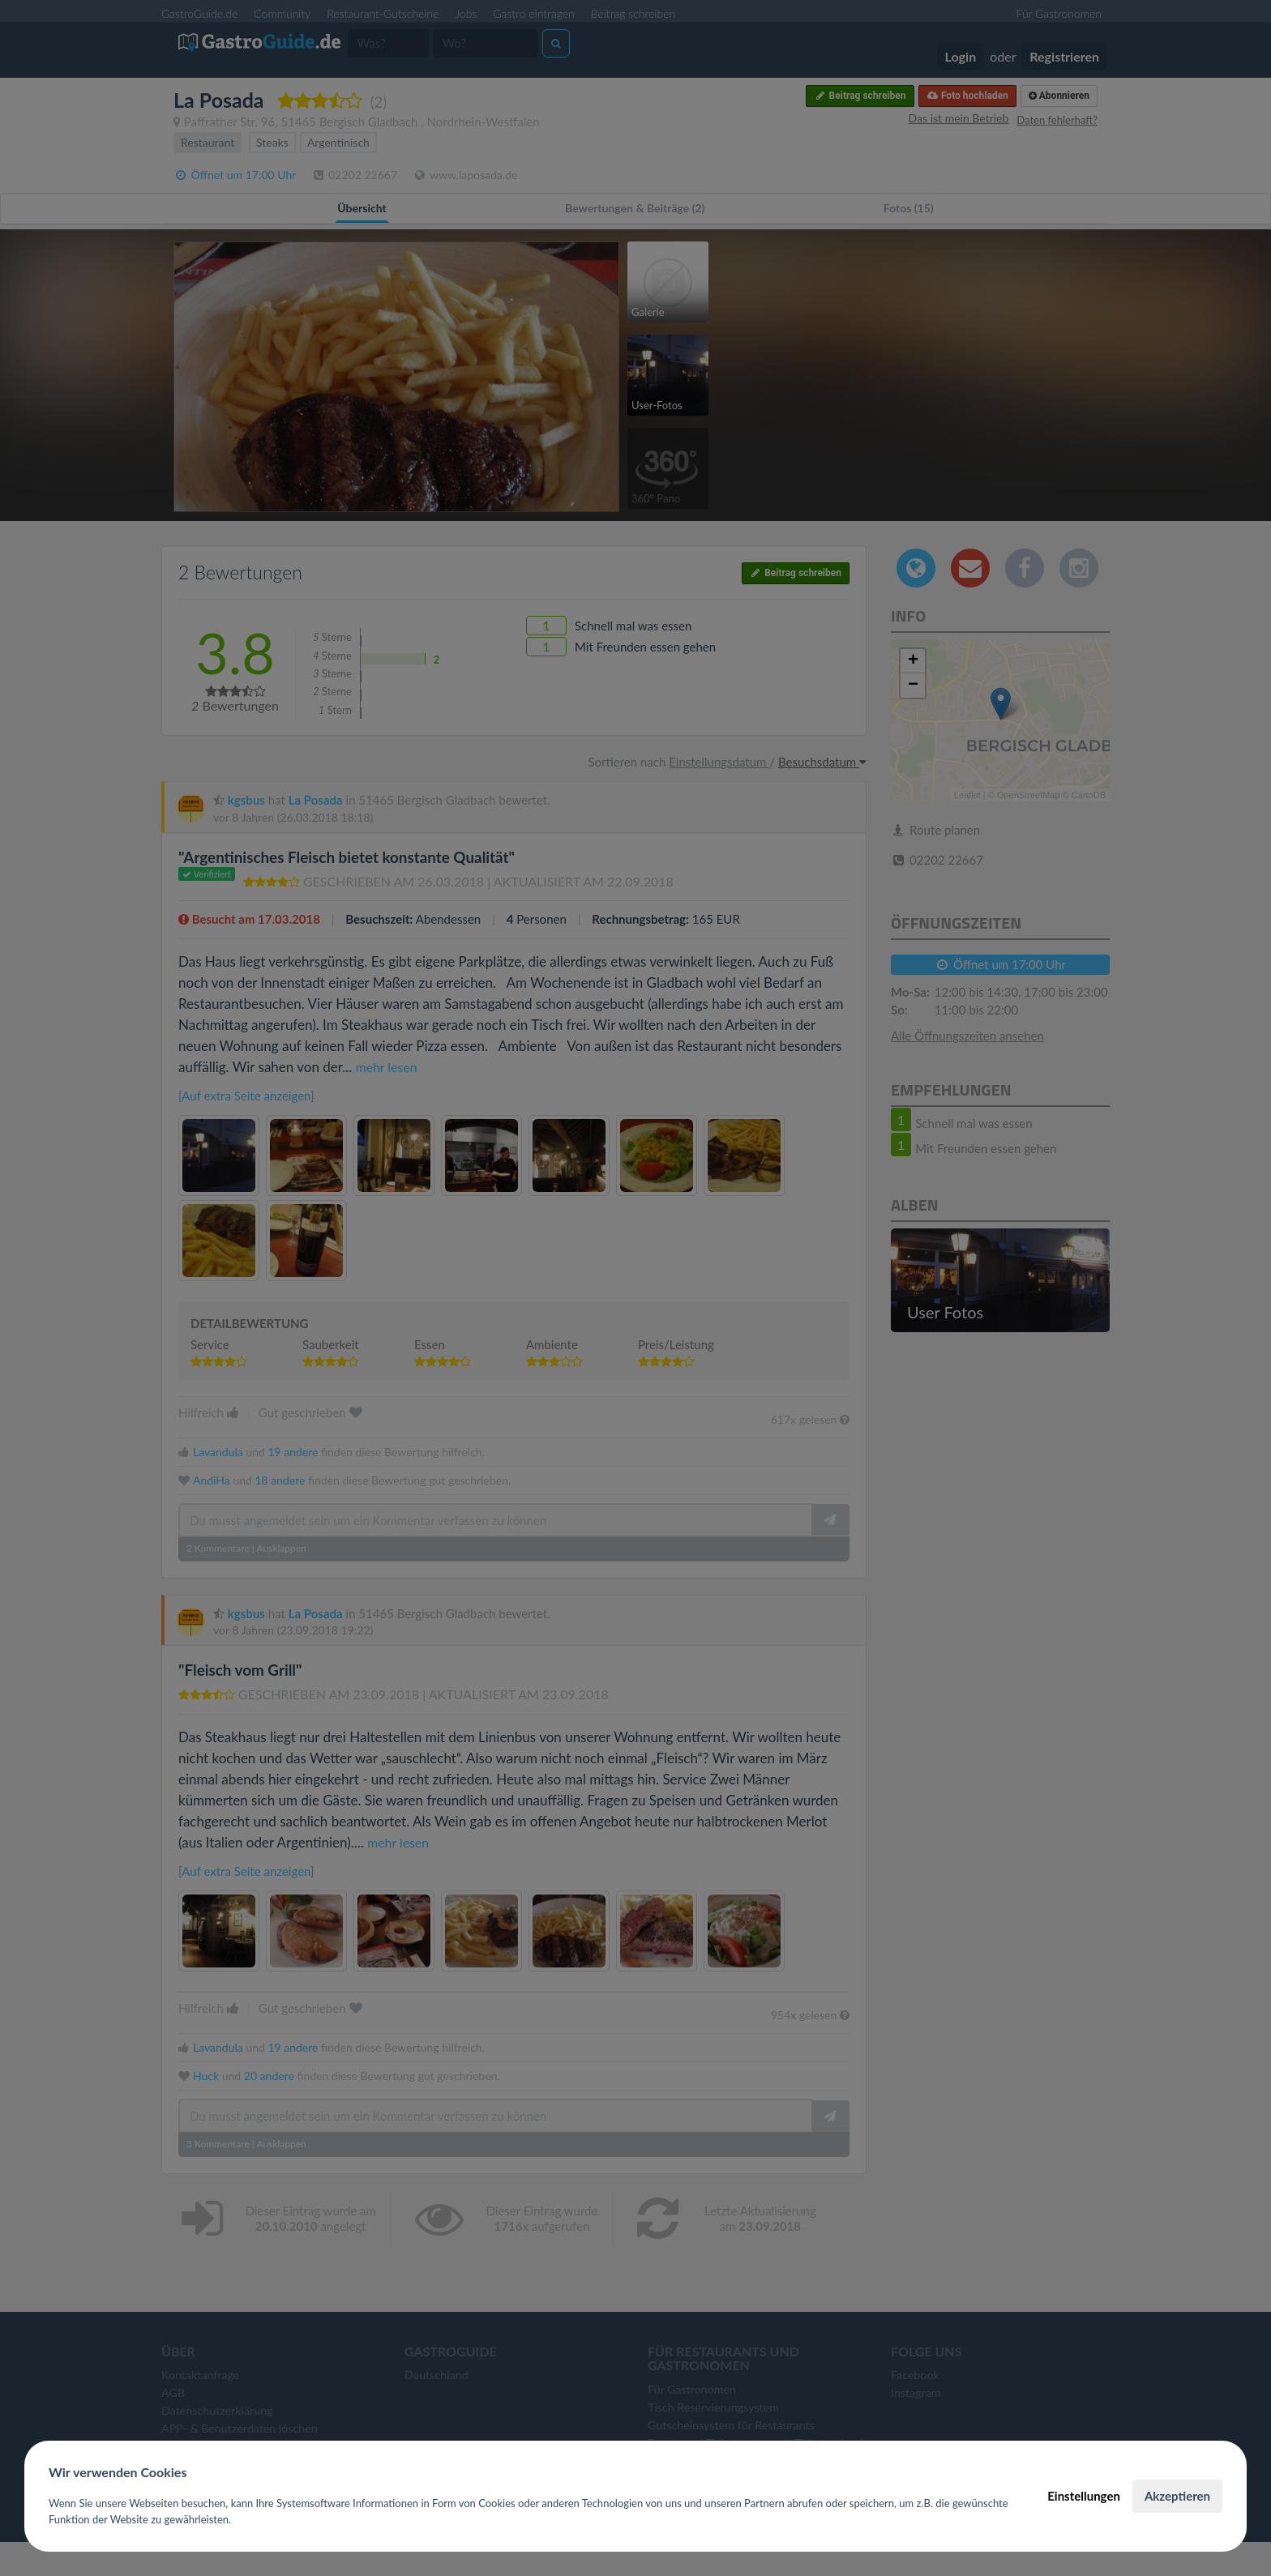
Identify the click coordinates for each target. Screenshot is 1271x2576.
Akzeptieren (1177, 2495)
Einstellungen (1083, 2495)
